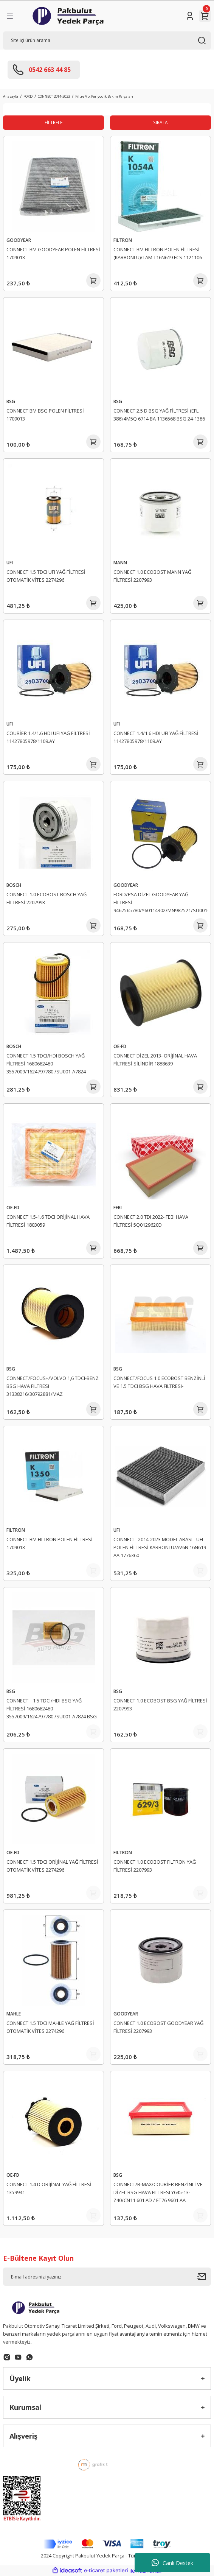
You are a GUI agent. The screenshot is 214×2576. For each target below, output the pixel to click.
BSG (10, 401)
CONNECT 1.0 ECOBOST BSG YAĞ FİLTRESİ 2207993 (160, 1704)
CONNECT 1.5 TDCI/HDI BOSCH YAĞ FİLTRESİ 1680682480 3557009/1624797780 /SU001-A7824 (46, 1063)
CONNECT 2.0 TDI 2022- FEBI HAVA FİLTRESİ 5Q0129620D (150, 1220)
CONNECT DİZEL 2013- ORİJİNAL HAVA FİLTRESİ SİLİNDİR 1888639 (155, 1059)
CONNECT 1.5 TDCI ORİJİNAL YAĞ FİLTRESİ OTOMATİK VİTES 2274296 (52, 1865)
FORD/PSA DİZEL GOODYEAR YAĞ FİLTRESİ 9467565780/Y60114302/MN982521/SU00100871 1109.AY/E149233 (160, 903)
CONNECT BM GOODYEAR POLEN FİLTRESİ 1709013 (53, 253)
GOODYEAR (18, 240)
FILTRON (122, 240)
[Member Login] (190, 16)
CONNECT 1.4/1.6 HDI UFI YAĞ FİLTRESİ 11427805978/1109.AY (155, 737)
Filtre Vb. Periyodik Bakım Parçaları (104, 96)
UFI (9, 562)
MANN (120, 562)
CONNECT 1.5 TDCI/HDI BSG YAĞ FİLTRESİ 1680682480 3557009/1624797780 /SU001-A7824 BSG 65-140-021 (51, 1709)
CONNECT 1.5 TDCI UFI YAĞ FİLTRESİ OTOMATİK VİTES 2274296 (45, 575)
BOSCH (13, 885)
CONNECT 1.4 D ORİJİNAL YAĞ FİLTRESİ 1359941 (48, 2188)
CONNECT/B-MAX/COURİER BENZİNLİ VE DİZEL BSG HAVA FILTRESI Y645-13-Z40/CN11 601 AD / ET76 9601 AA (158, 2192)
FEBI (117, 1207)
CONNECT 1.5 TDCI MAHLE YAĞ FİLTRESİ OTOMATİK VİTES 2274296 (50, 2027)
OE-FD (119, 1046)
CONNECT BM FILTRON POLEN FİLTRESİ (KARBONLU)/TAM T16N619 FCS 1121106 (157, 253)
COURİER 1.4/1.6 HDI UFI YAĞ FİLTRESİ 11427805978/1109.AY (48, 737)
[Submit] (204, 2277)
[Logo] (68, 15)
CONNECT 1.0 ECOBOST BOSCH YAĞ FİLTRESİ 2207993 (46, 898)
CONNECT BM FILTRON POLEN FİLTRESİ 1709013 (49, 1543)
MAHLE (13, 2014)
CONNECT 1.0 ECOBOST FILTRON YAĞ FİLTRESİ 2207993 (154, 1865)
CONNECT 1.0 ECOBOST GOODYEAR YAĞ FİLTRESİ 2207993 (158, 2027)
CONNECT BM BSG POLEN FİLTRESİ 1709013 (45, 414)
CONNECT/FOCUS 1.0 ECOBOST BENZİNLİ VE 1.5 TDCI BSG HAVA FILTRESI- (159, 1382)
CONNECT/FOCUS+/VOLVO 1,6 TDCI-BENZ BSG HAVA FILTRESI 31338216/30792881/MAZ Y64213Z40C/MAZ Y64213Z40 (52, 1387)
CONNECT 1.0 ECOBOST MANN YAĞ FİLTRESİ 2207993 (152, 575)
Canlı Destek (172, 2563)
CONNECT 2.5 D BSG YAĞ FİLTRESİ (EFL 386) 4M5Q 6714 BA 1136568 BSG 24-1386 (159, 414)
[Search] (107, 40)
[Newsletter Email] (107, 2277)
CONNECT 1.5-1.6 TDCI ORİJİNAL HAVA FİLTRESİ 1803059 (48, 1220)
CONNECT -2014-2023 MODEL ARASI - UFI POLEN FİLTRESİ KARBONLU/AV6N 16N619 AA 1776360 (159, 1547)
